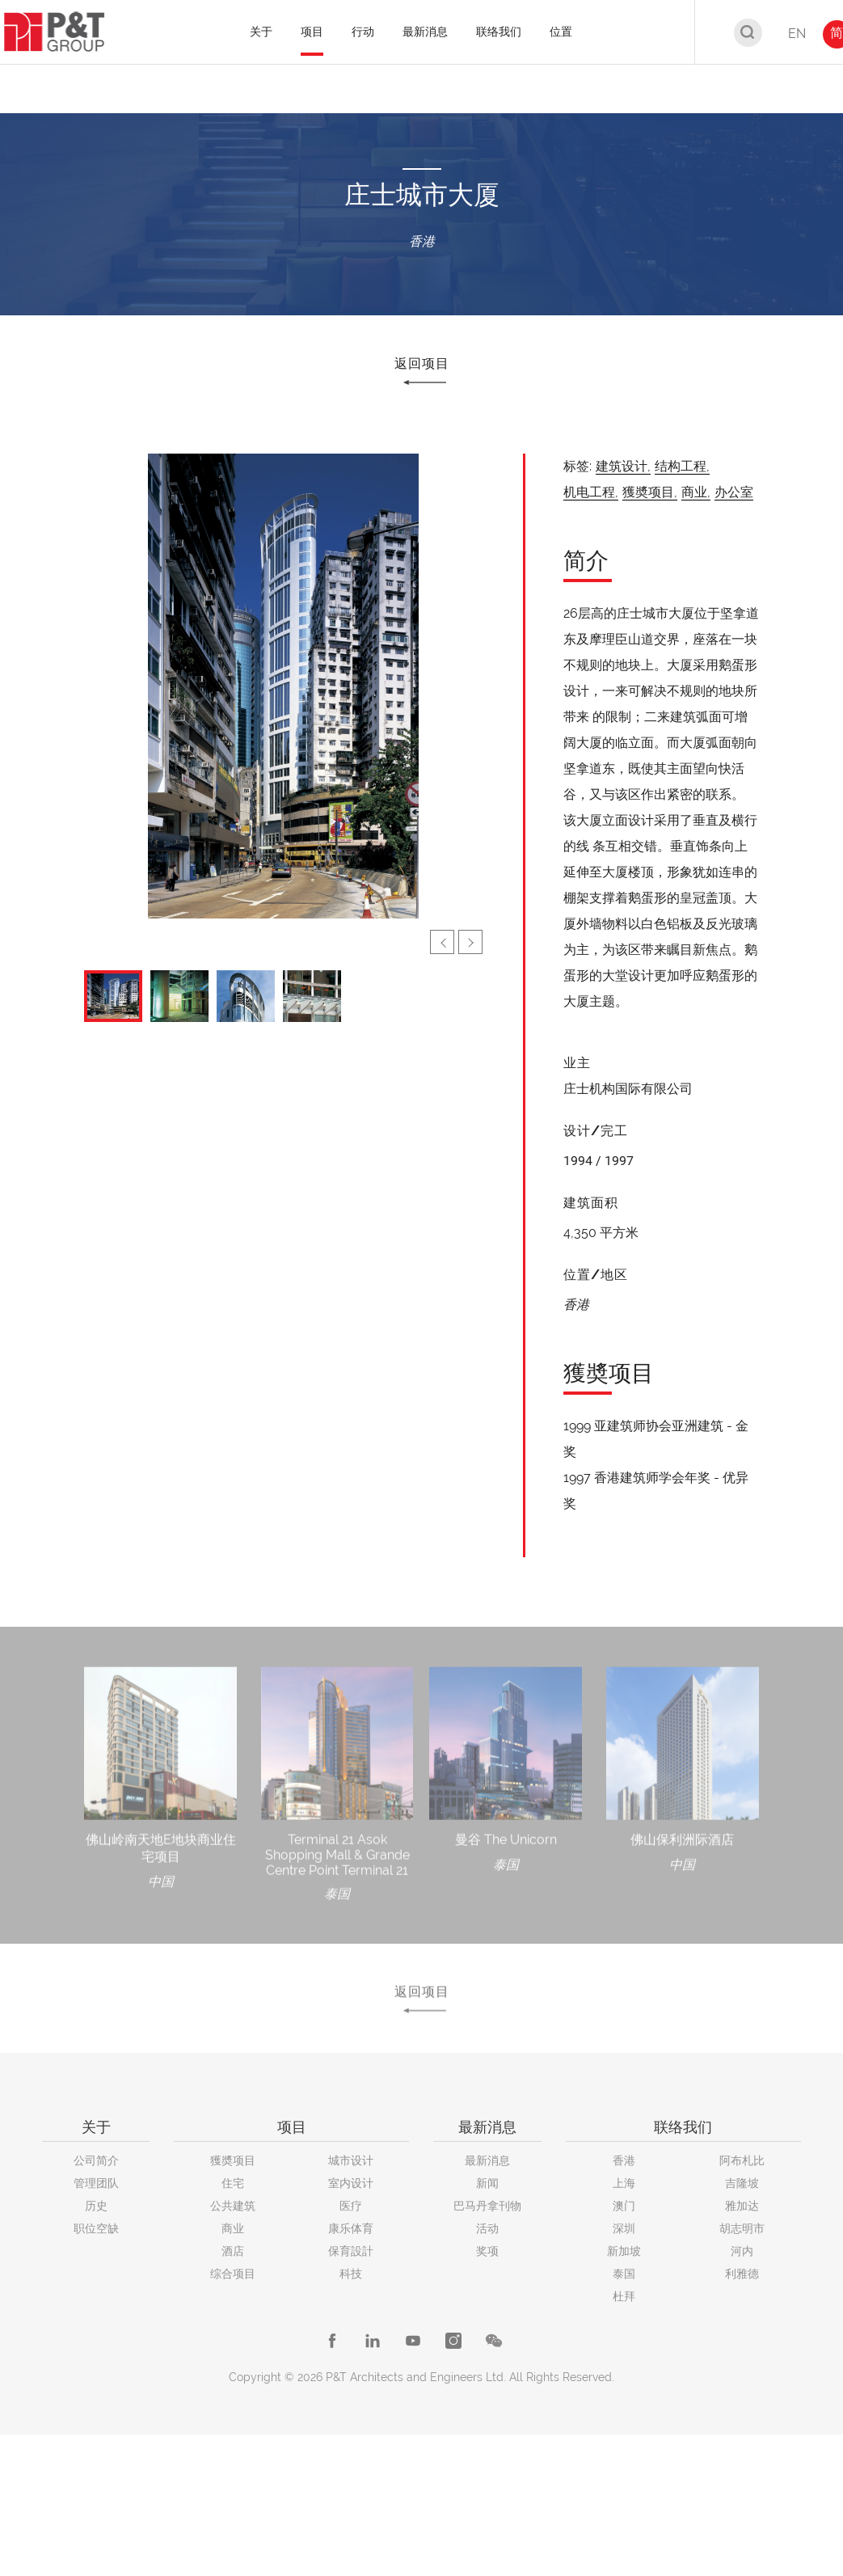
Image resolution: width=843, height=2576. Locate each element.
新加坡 (624, 2250)
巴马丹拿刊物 (487, 2205)
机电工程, (590, 492)
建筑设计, (623, 466)
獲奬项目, (649, 492)
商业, (695, 492)
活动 (487, 2228)
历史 (96, 2205)
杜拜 (624, 2296)
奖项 (487, 2250)
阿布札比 (742, 2160)
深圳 (624, 2228)
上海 (624, 2183)
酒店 (232, 2250)
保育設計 (350, 2250)
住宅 (232, 2183)
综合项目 (232, 2273)
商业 (232, 2228)
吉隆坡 (742, 2183)
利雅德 (742, 2273)
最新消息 (487, 2160)
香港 (624, 2160)
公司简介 (96, 2160)
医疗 (350, 2205)
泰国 (624, 2273)
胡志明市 (742, 2228)
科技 (350, 2273)
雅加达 (742, 2205)
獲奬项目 (232, 2160)
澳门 (624, 2205)
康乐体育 (350, 2228)
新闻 (487, 2183)
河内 (742, 2250)
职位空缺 (96, 2228)
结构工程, (682, 466)
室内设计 (350, 2183)
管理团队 (96, 2183)
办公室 (733, 492)
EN (797, 33)
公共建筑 (232, 2205)
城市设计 (350, 2160)
